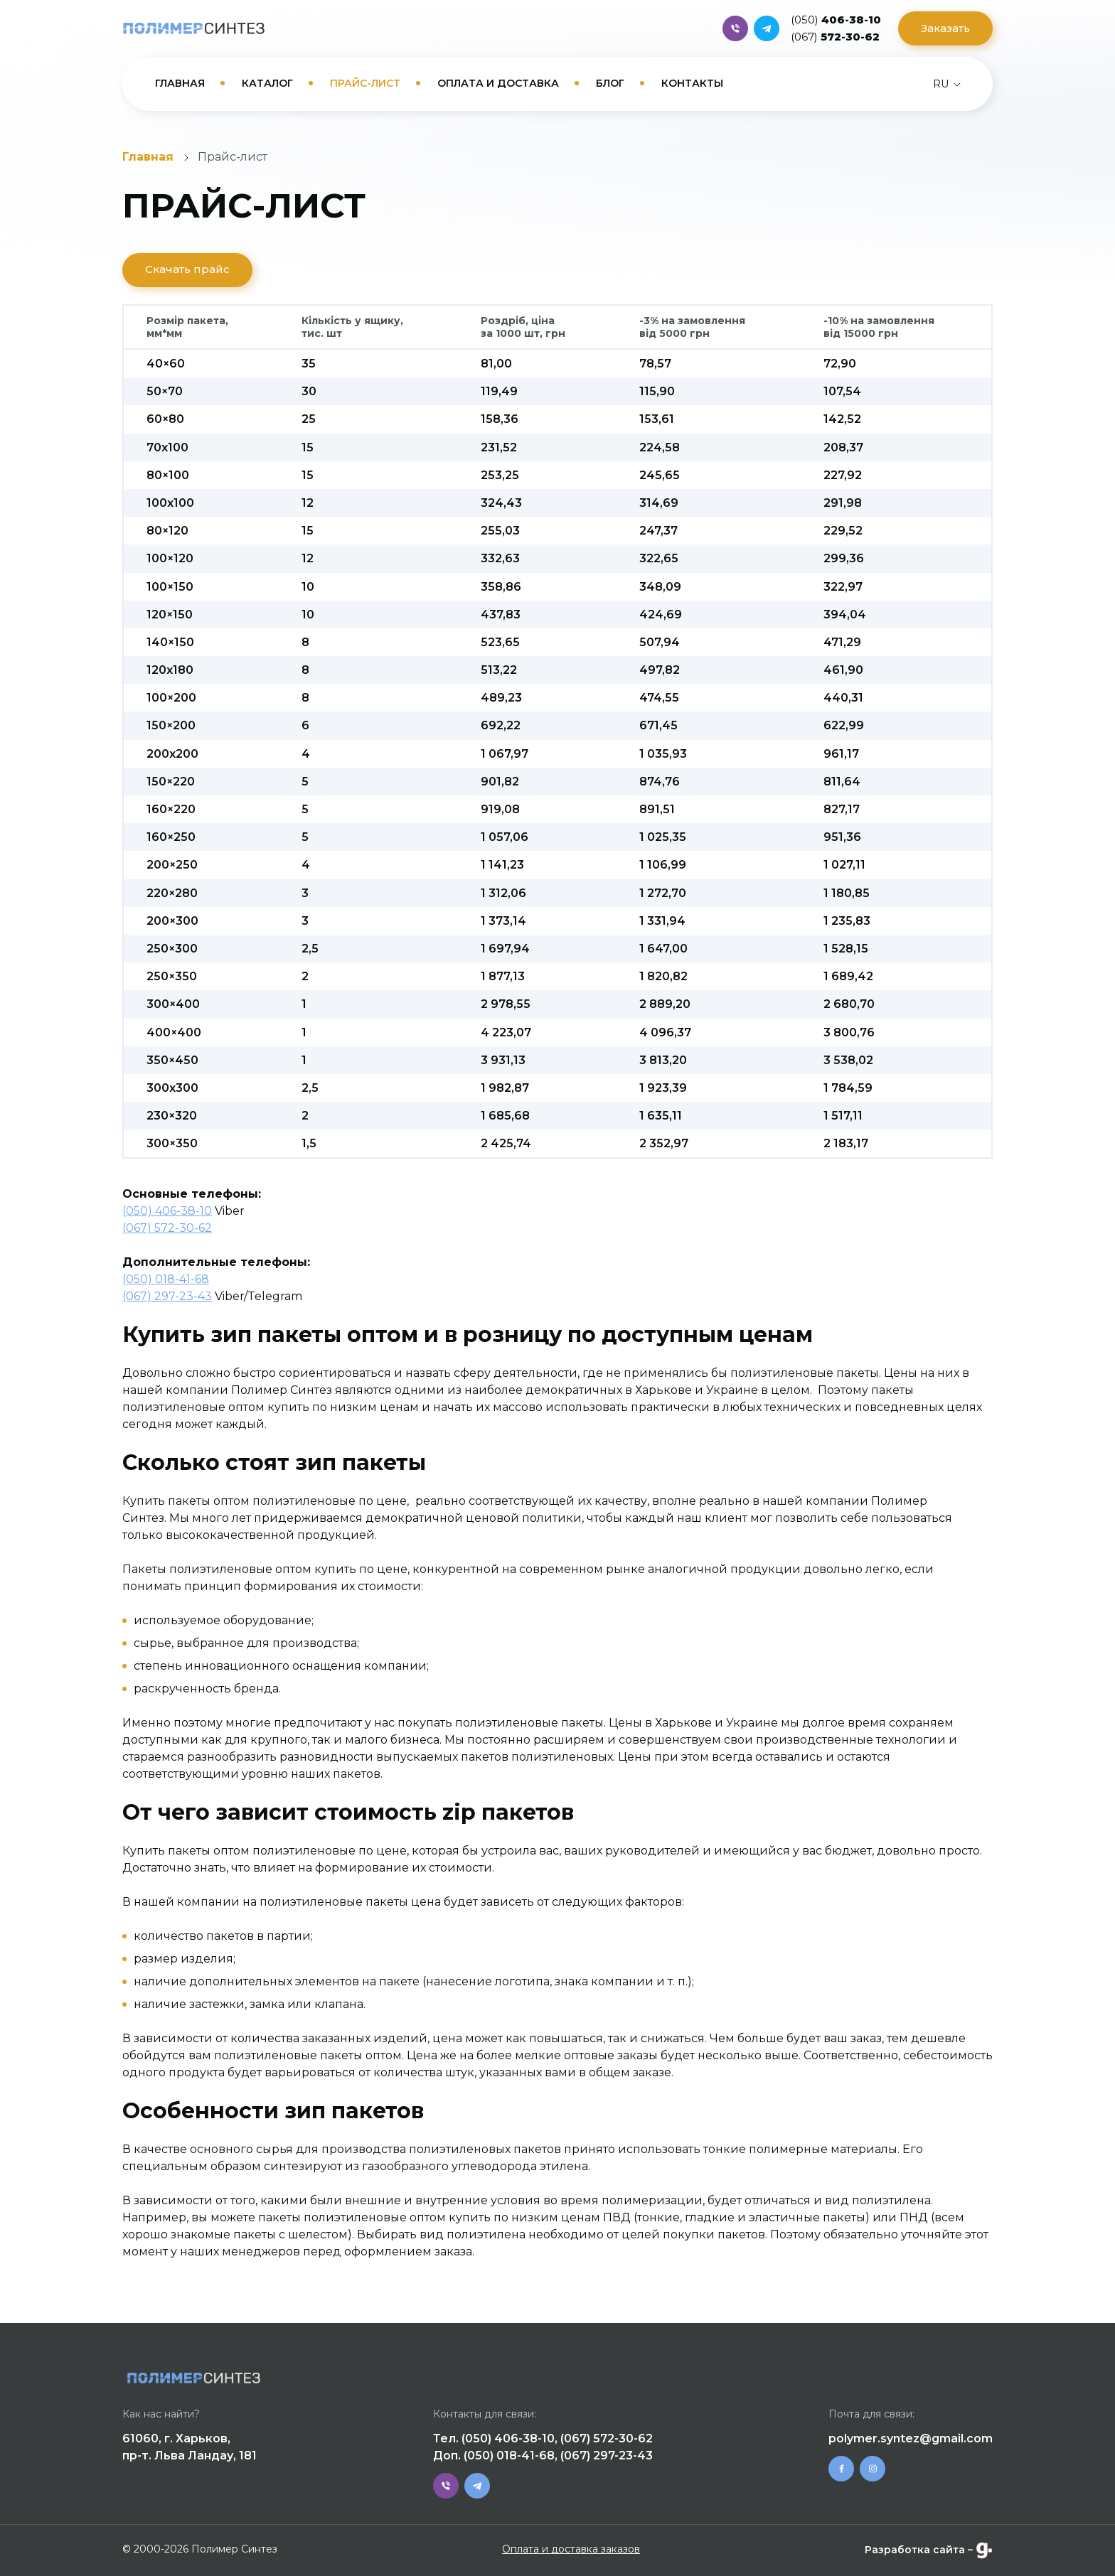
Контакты (692, 83)
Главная (180, 83)
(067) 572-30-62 (167, 1228)
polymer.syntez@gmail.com (910, 2438)
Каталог (267, 83)
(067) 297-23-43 (167, 1296)
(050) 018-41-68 (165, 1279)
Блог (610, 83)
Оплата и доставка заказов (571, 2549)
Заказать (945, 28)
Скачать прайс (187, 269)
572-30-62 (835, 36)
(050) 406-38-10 (167, 1211)
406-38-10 (836, 19)
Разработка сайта (915, 2549)
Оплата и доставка (498, 83)
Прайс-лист (365, 83)
